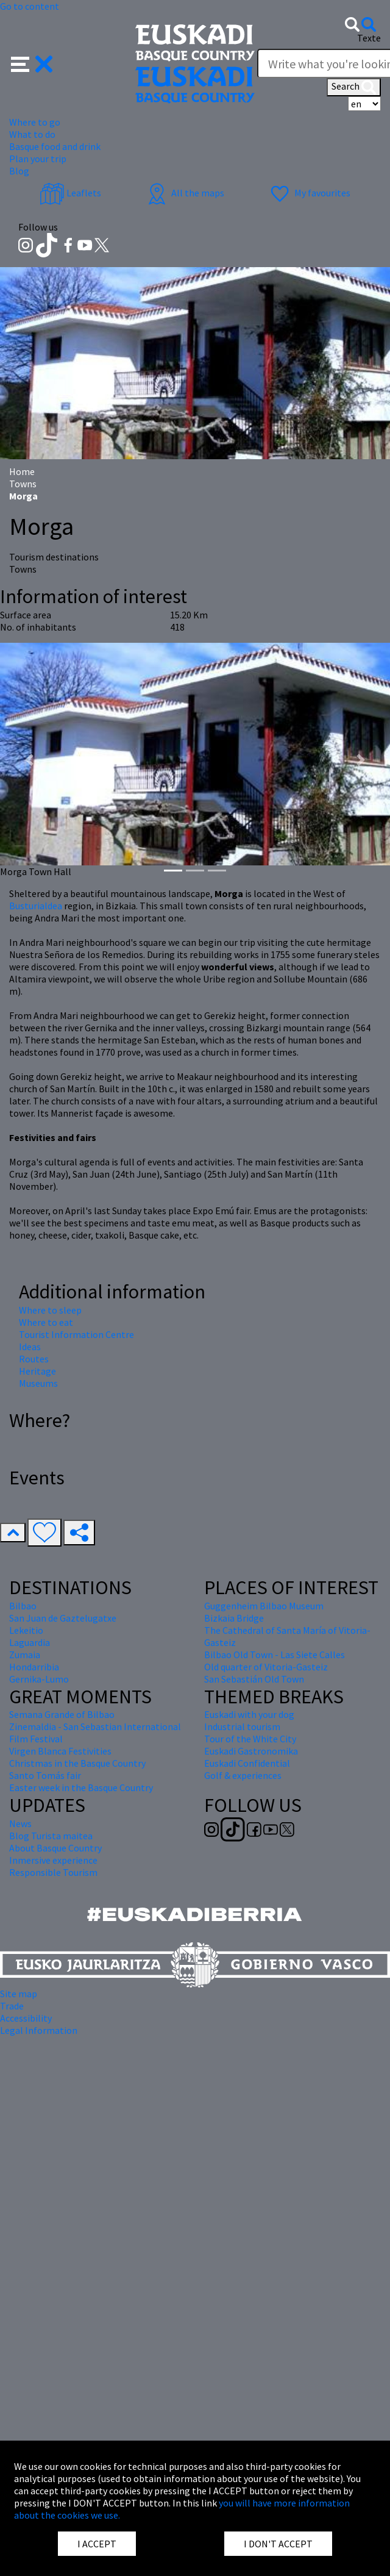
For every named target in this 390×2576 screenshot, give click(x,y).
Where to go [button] (34, 122)
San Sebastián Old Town (254, 1679)
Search (354, 87)
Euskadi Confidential (247, 1763)
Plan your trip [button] (37, 158)
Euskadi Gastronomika (251, 1751)
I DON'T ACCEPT (278, 2544)
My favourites (309, 193)
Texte (369, 38)
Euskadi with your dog (249, 1714)
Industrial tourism (242, 1726)
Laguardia (29, 1642)
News (20, 1823)
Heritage (37, 1371)
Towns (23, 484)
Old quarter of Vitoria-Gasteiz (266, 1667)
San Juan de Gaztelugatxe (62, 1618)
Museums (38, 1383)
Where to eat (46, 1322)
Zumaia (24, 1654)
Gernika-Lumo (39, 1679)
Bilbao (23, 1606)
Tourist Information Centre (76, 1334)
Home (22, 471)
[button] (32, 63)
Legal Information (38, 2030)
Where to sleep (50, 1310)
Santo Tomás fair (45, 1775)
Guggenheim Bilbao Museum (264, 1606)
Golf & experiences (243, 1775)
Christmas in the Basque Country (77, 1763)
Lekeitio (26, 1630)
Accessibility (26, 2018)
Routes (34, 1359)
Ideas (30, 1346)
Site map (18, 1993)
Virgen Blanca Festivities (60, 1751)
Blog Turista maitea (51, 1836)
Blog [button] (19, 171)
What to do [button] (32, 134)
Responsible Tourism (53, 1872)
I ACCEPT (96, 2544)
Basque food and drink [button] (55, 146)
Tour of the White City (250, 1739)
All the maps (184, 193)
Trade (12, 2006)
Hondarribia (34, 1667)
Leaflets (70, 193)
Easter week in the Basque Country (81, 1787)
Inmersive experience (53, 1860)
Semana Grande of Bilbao (62, 1714)
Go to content (29, 6)
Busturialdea (35, 906)
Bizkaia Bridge (234, 1618)
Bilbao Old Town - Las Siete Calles (274, 1654)
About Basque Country (55, 1848)
